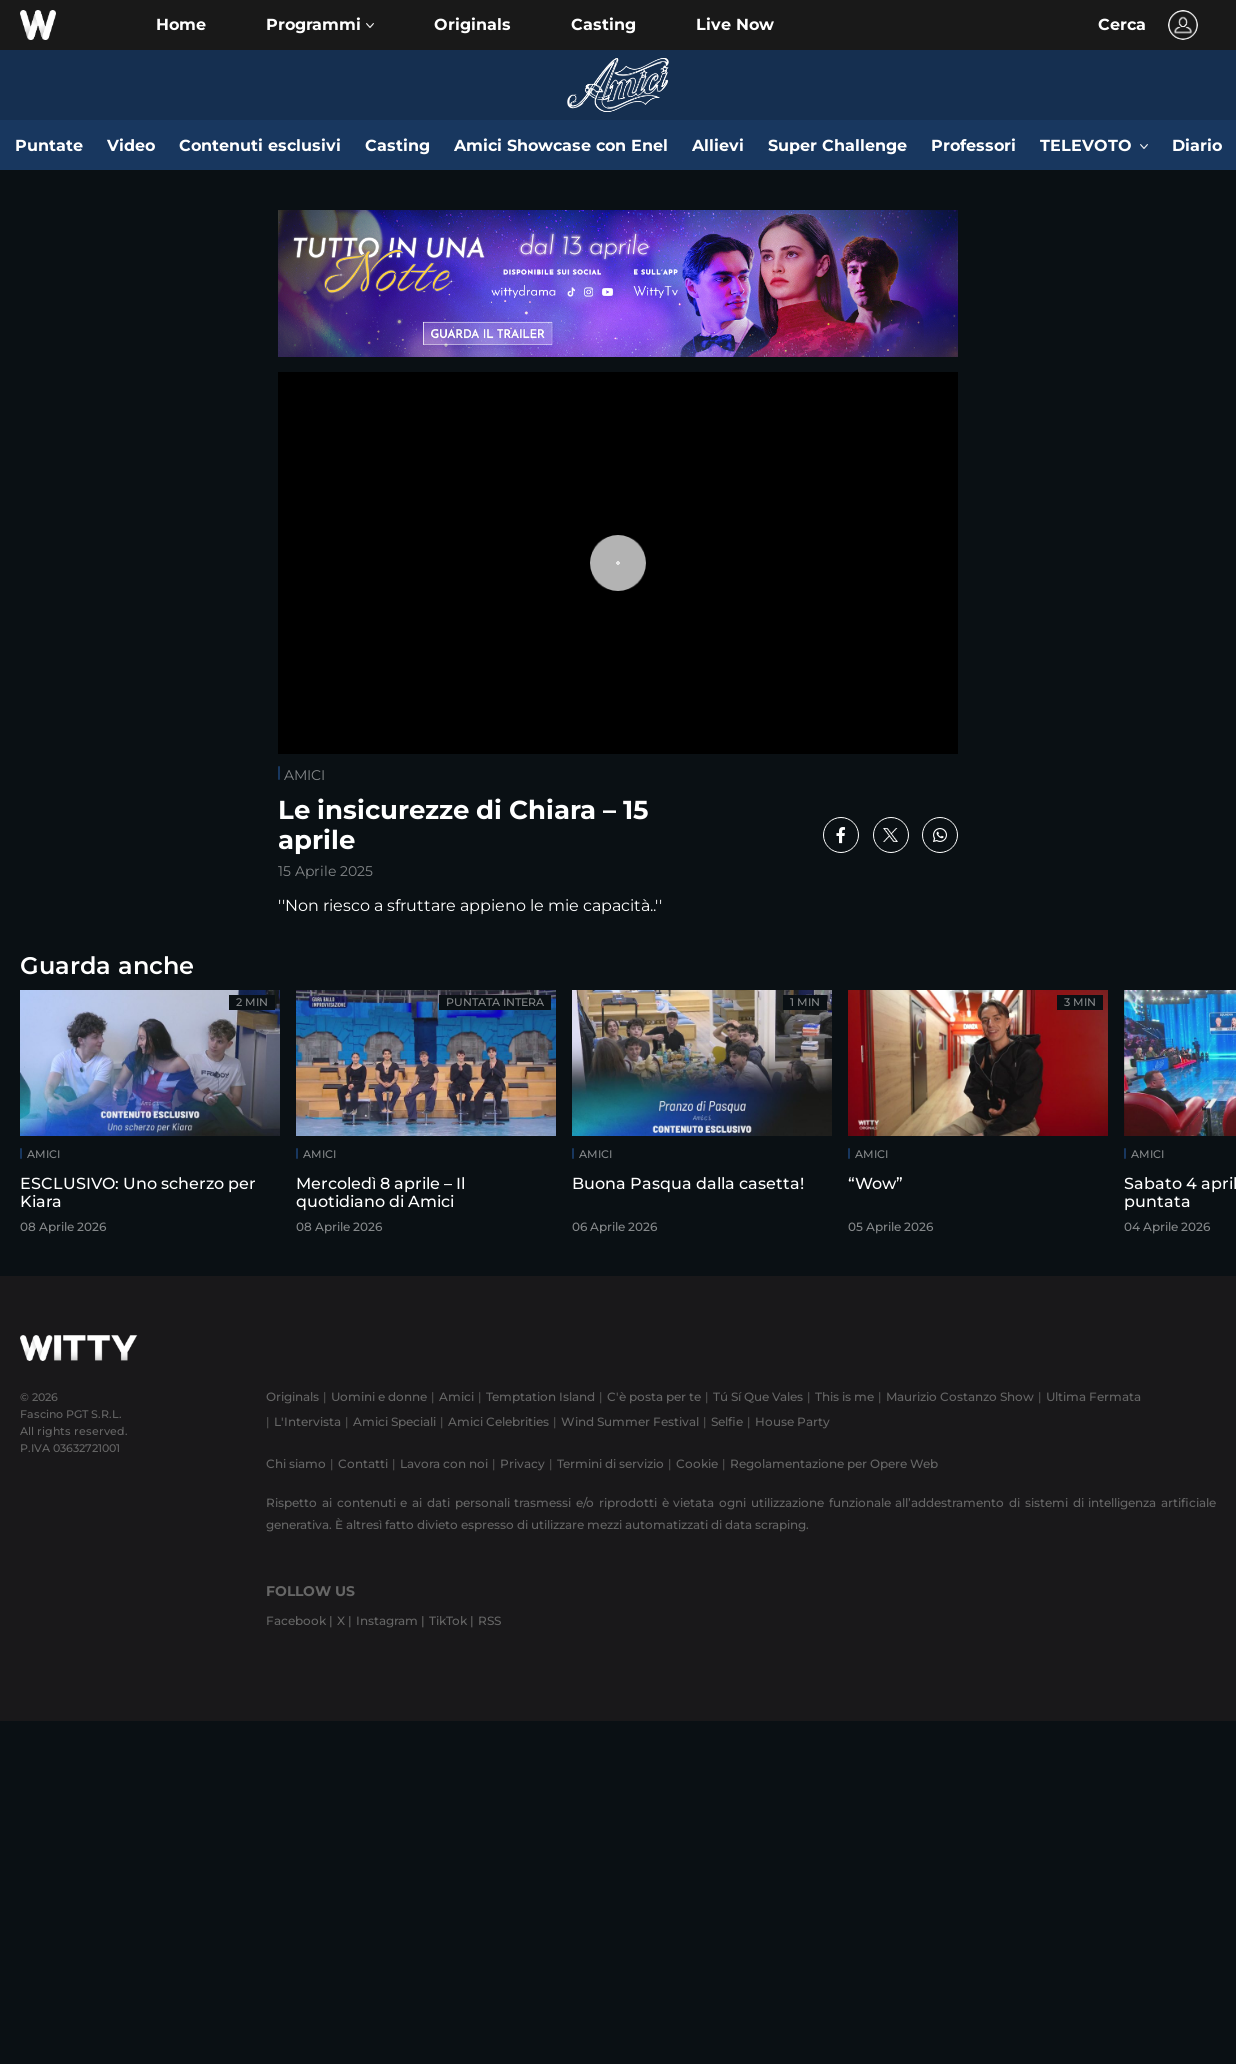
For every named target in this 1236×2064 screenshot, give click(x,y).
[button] (320, 25)
